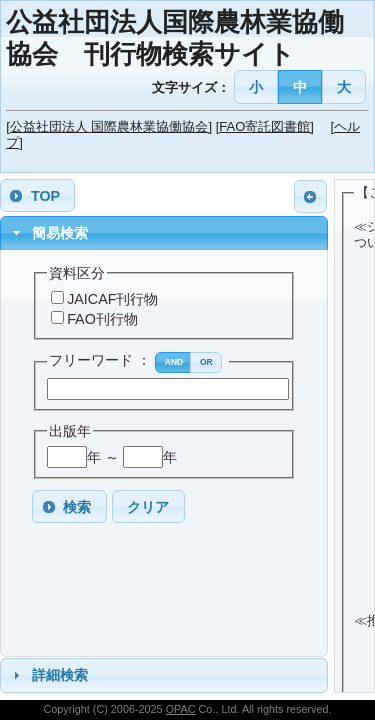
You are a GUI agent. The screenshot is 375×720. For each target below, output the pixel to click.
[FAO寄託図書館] (265, 126)
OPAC (181, 709)
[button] (256, 86)
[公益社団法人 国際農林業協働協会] (109, 126)
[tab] (164, 233)
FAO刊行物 (102, 319)
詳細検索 (60, 675)
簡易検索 (60, 233)
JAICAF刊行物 (112, 299)
